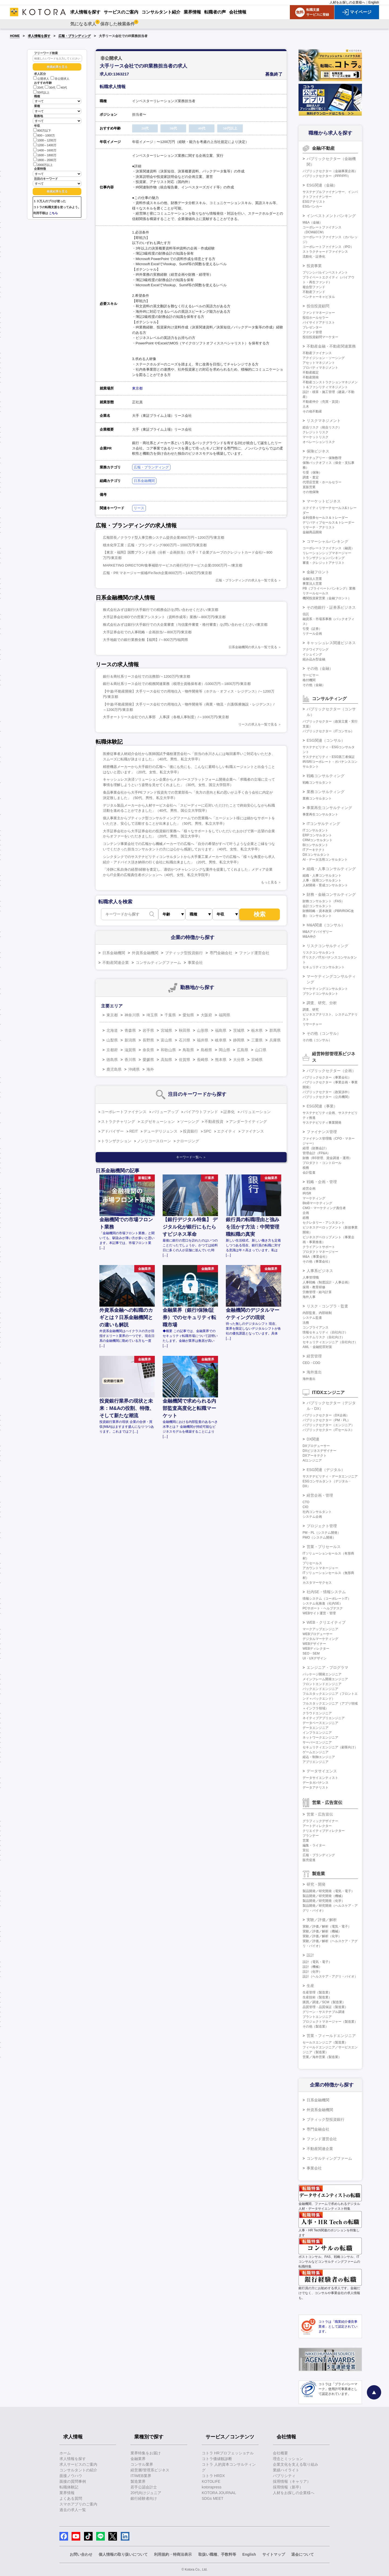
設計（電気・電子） (317, 1962)
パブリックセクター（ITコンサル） (328, 731)
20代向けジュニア (145, 2493)
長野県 (148, 1040)
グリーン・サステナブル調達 (324, 2012)
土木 (306, 406)
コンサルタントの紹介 (78, 2470)
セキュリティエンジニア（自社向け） (330, 1342)
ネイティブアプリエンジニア (324, 1718)
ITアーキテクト (314, 850)
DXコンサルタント (316, 855)
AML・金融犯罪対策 (317, 1347)
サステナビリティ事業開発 (322, 1122)
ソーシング (189, 1121)
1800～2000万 (44, 160)
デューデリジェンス (160, 1131)
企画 (306, 1213)
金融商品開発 (312, 532)
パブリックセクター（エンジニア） (328, 1425)
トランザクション (116, 1141)
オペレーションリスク (319, 442)
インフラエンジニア (317, 1733)
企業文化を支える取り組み (295, 2464)
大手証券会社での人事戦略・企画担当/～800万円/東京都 (147, 632)
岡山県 (224, 1050)
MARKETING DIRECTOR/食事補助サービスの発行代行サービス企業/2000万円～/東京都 (172, 565)
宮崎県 (257, 1059)
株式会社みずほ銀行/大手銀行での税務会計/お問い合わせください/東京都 (160, 610)
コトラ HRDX (213, 2476)
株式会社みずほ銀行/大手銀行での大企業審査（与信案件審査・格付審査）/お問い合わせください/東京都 (185, 625)
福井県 (202, 1040)
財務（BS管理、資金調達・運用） (327, 1158)
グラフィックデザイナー (320, 1821)
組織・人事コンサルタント (322, 875)
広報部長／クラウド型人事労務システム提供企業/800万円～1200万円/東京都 (163, 537)
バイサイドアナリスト (319, 322)
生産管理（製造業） (317, 1992)
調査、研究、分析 (322, 1003)
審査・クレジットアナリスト (324, 563)
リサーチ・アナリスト (319, 527)
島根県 (206, 1050)
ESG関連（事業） (322, 1106)
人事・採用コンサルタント (322, 880)
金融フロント (318, 572)
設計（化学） (312, 1971)
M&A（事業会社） (316, 1257)
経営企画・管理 (320, 1495)
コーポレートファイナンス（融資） (328, 548)
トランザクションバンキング (324, 558)
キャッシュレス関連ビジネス (331, 643)
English (373, 2)
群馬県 (275, 1030)
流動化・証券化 (314, 256)
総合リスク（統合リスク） (322, 427)
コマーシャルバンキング (327, 541)
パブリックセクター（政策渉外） (327, 1092)
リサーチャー (312, 1024)
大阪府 (206, 1015)
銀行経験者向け (143, 2498)
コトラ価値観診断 (217, 2459)
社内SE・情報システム (326, 1592)
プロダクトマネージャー (320, 1252)
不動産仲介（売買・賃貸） (322, 402)
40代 (62, 87)
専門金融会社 (221, 953)
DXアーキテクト (315, 1455)
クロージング (187, 1141)
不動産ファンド (314, 292)
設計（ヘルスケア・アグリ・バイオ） (330, 1976)
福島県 (220, 1030)
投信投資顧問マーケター (320, 337)
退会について (302, 2554)
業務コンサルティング (325, 792)
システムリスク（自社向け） (324, 1337)
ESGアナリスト (314, 202)
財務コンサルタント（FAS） (323, 901)
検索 (260, 914)
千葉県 (170, 1015)
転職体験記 (68, 2487)
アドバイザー (112, 1131)
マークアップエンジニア (320, 1629)
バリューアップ (165, 1112)
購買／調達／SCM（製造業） (324, 2002)
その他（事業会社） (317, 1261)
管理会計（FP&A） (316, 1153)
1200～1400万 (44, 145)
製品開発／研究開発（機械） (324, 1896)
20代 (38, 87)
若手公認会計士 (143, 2487)
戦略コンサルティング (325, 776)
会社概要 (280, 2453)
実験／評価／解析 (322, 1920)
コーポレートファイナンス (123, 1112)
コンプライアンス (315, 1327)
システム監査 (312, 1318)
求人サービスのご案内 (78, 2464)
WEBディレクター (316, 1648)
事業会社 (195, 962)
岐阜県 (220, 1040)
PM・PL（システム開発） (322, 1533)
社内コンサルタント (317, 1512)
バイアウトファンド (201, 1112)
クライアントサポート (319, 1247)
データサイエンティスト (320, 1778)
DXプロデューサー (316, 1446)
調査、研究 (311, 1009)
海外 (150, 1069)
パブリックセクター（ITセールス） (328, 1430)
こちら (53, 213)
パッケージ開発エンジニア (322, 1674)
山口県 (260, 1050)
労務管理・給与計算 (317, 1292)
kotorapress (212, 2487)
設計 (310, 1955)
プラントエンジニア (317, 2017)
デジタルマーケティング (320, 1639)
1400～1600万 (44, 150)
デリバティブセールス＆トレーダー (328, 522)
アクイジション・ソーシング (324, 358)
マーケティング (314, 1198)
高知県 (166, 1059)
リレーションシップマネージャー (327, 553)
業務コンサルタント (317, 798)
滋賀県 (130, 1050)
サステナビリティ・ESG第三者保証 (329, 757)
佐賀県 (184, 1059)
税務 (306, 1168)
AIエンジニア (312, 1460)
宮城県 (166, 1030)
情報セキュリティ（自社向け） (325, 1332)
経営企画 (309, 1188)
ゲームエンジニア (315, 1752)
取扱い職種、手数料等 (217, 2554)
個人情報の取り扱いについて (123, 2554)
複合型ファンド (314, 287)
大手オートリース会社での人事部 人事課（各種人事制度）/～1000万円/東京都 (166, 717)
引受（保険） (312, 472)
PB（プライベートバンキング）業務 (329, 588)
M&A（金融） (313, 222)
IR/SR (307, 1193)
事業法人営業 (312, 583)
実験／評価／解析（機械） (322, 1931)
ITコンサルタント (315, 830)
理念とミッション (288, 2459)
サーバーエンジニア (317, 1742)
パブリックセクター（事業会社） (327, 1077)
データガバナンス (315, 1783)
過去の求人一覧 (72, 2510)
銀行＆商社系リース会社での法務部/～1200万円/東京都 (146, 676)
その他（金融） (320, 668)
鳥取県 (188, 1050)
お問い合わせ (81, 2554)
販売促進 (309, 1860)
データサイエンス (322, 1771)
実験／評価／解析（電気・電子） (327, 1926)
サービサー (311, 675)
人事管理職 (311, 1277)
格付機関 (309, 680)
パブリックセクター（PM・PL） (326, 1420)
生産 (310, 1985)
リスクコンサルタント (319, 952)
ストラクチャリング (118, 1121)
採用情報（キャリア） (292, 2481)
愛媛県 (148, 1059)
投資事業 (314, 266)
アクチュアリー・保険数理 (322, 458)
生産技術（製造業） (317, 1997)
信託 (306, 614)
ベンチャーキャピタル (319, 297)
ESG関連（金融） (322, 185)
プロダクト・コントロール (322, 1163)
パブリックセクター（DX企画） (326, 1415)
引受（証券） (312, 629)
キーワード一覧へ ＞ (191, 1157)
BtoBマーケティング (317, 1203)
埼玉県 (152, 1015)
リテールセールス (315, 593)
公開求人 (41, 78)
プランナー (311, 1836)
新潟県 (130, 1040)
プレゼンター (312, 327)
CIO (305, 1507)
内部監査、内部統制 (317, 1313)
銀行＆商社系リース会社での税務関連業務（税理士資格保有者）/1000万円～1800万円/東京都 (177, 684)
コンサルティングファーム (158, 962)
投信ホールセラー (315, 317)
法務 (306, 1322)
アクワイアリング (315, 649)
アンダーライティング (248, 1121)
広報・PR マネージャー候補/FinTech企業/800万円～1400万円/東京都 (157, 573)
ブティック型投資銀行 (184, 953)
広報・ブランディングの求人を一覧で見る (246, 580)
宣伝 (306, 1850)
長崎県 (202, 1059)
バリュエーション (255, 1112)
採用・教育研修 (314, 1287)
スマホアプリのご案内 (78, 2504)
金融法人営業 (312, 579)
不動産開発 (311, 377)
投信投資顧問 (318, 306)
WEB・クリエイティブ (326, 1622)
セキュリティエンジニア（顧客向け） (330, 1747)
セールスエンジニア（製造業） (325, 2042)
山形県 (202, 1030)
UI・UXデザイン (315, 1658)
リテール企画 (312, 633)
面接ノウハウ (70, 2476)
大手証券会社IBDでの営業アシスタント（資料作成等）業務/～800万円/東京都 (164, 617)
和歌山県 (168, 1050)
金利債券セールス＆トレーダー (325, 518)
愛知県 (188, 1015)
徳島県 (112, 1059)
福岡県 (224, 1015)
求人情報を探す (39, 36)
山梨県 (112, 1040)
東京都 (137, 388)
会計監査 (309, 1172)
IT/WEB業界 (140, 2476)
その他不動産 (312, 411)
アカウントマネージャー (320, 1568)
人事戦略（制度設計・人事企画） (327, 1282)
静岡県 (238, 1040)
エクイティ (226, 1131)
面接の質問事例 (72, 2481)
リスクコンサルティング (327, 946)
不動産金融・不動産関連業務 (331, 346)
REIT (133, 1131)
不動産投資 (213, 1121)
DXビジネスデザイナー (319, 1451)
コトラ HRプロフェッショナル (228, 2453)
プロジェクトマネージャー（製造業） (330, 2021)
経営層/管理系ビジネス (149, 2470)
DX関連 (313, 1439)
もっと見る (269, 882)
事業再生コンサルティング (329, 808)
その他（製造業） (315, 2026)
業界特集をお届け (145, 2453)
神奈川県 (132, 1015)
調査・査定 (311, 477)
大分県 (238, 1059)
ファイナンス (252, 1131)
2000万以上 (43, 164)
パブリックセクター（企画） (331, 1071)
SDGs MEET (212, 2498)
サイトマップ (273, 2554)
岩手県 (148, 1030)
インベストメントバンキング (331, 216)
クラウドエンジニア (317, 1713)
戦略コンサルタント (317, 782)
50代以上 (41, 92)
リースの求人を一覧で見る (257, 724)
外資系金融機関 (145, 953)
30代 (50, 87)
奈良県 (148, 1050)
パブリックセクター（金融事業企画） (330, 171)
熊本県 (220, 1059)
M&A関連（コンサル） (326, 925)
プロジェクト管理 (322, 1526)
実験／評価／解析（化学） (322, 1936)
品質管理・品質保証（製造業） (325, 2007)
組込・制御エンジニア (319, 1757)
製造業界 (138, 2481)
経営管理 (314, 1356)
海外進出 (314, 1372)
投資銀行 (190, 1131)
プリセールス (312, 1563)
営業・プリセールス (324, 1547)
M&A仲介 (309, 936)
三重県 (257, 1040)
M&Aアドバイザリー (317, 932)
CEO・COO (311, 1363)
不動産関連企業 (115, 962)
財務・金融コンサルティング (331, 894)
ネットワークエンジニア (320, 1737)
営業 (306, 1840)
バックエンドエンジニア (320, 1689)
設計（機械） (312, 1967)
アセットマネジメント (319, 363)
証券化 (229, 1112)
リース (139, 508)
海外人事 (309, 1297)
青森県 (130, 1030)
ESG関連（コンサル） (326, 740)
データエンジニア (315, 1728)
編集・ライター (314, 1845)
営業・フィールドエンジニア (331, 2035)
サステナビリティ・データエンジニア (330, 1476)
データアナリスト (315, 1787)
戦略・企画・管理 (322, 1182)
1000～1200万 (44, 140)
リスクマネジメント (324, 420)
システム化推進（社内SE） (323, 1603)
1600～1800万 (44, 155)
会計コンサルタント (317, 906)
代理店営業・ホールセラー (322, 482)
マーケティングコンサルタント (325, 989)
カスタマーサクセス (317, 1583)
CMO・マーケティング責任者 (324, 1208)
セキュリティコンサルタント (324, 967)
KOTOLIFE (211, 2481)
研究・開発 (316, 1884)
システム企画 (312, 1517)
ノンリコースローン (154, 1141)
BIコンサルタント (315, 845)
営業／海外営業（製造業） (322, 2057)
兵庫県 (275, 1040)
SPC (208, 1131)
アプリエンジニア (315, 1762)
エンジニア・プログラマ (327, 1667)
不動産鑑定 (311, 372)
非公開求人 (60, 78)
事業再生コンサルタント (320, 814)
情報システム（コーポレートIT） (327, 1598)
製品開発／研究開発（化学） (324, 1901)
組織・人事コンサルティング (331, 869)
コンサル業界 (141, 2464)
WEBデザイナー (314, 1644)
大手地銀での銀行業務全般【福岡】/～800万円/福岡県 (145, 640)
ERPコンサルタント (317, 835)
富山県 (166, 1040)
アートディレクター (317, 1826)
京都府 (112, 1050)
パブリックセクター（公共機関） (327, 1097)
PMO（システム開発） (319, 1537)
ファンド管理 (312, 332)
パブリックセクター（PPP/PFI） (327, 176)
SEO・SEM (311, 1653)
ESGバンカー (312, 206)
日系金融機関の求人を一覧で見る (253, 647)
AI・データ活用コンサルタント (325, 859)
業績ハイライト (286, 2470)
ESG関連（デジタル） (326, 1469)
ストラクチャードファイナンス (325, 252)
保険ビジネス (318, 451)
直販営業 (309, 487)
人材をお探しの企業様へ (347, 2)
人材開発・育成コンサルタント (325, 885)
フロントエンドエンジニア (322, 1684)
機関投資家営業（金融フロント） (327, 598)
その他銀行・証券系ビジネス (331, 607)
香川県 (130, 1059)
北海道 (112, 1030)
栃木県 (257, 1030)
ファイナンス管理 (322, 1132)
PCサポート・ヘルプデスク (323, 1608)
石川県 (184, 1040)
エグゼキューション (158, 1121)
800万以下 (42, 130)
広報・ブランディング (74, 36)
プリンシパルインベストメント (325, 272)
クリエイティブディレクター (324, 1831)
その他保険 (311, 492)
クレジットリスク (315, 432)
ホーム (65, 2453)
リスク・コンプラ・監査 (327, 1306)
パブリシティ (284, 2476)
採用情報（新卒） (288, 2487)
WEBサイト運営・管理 (319, 1613)
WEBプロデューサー (318, 1634)
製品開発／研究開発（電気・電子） (328, 1891)
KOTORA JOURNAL (219, 2493)
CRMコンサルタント (318, 840)
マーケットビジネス (324, 501)
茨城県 (238, 1030)
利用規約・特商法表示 (173, 2554)
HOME (15, 36)
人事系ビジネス (320, 1271)
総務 (306, 1218)
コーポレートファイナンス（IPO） (328, 247)
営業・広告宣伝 (320, 1814)
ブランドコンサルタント (320, 994)
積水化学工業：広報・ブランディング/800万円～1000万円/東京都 (155, 545)
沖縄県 (134, 1069)
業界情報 (67, 2493)
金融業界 (138, 2459)
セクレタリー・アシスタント (324, 1222)
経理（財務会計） (315, 1148)
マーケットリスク (315, 437)
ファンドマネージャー (319, 313)
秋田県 (184, 1030)
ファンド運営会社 (254, 953)
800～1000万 (44, 135)
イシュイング (312, 654)
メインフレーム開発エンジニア (325, 1679)
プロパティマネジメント (320, 368)
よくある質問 (70, 2498)
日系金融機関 (144, 481)
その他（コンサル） (324, 1033)
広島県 (242, 1050)
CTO (306, 1502)
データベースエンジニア (320, 1723)
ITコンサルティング (323, 823)
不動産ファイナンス (317, 353)
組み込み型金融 (314, 659)
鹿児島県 (114, 1069)
